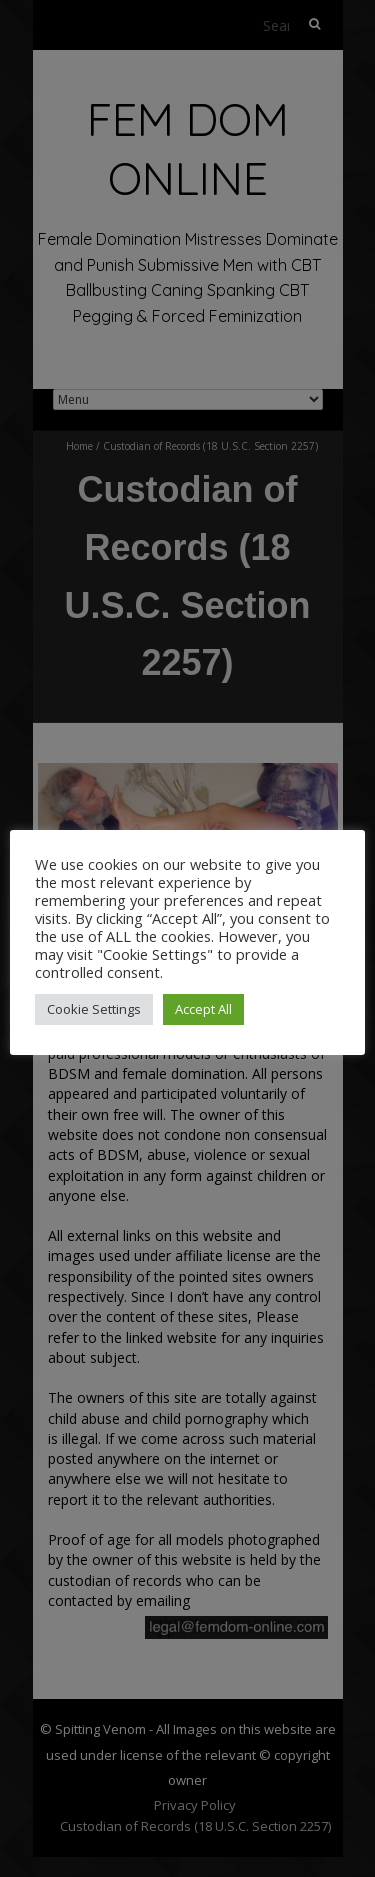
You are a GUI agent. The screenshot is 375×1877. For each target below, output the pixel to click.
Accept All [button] (203, 1009)
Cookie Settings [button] (94, 1009)
